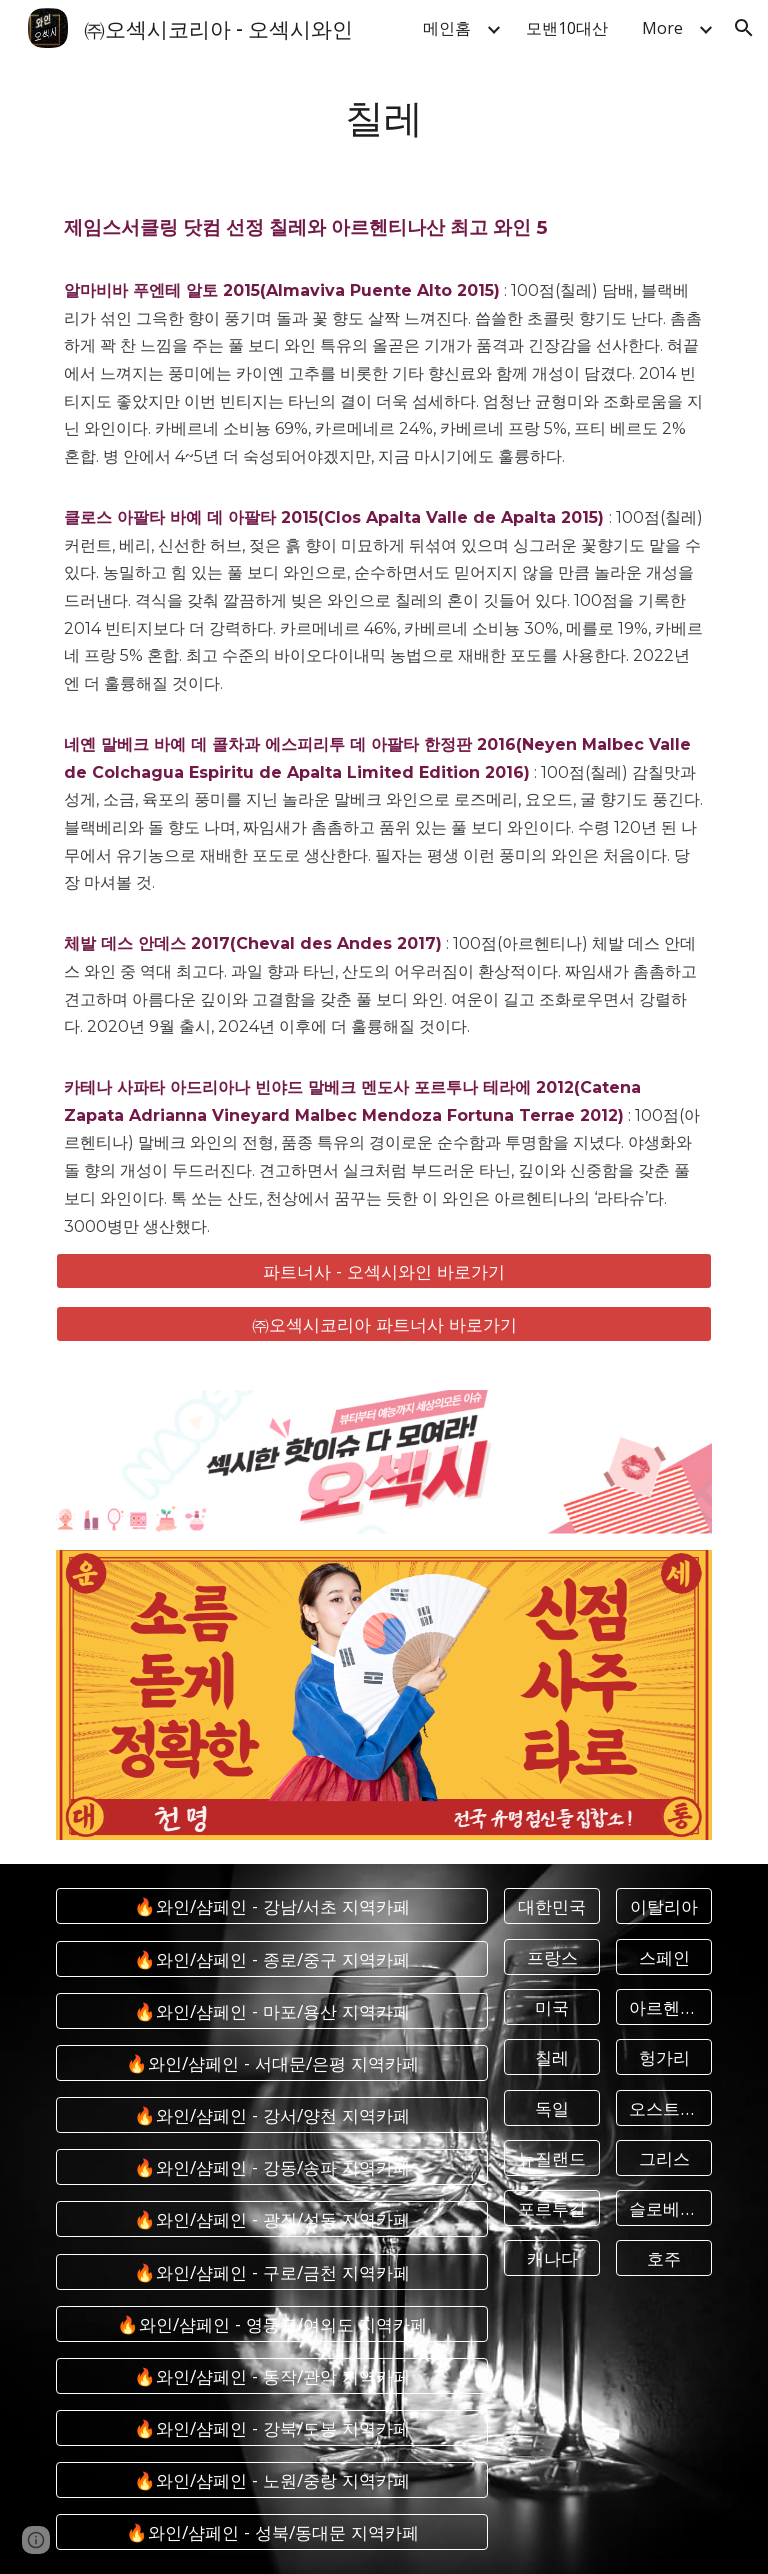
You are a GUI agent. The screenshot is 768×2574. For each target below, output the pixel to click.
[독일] (551, 2107)
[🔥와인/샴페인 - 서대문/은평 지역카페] (271, 2063)
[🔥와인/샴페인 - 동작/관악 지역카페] (271, 2376)
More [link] (662, 28)
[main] (383, 115)
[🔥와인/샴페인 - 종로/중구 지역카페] (271, 1958)
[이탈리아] (663, 1906)
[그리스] (663, 2158)
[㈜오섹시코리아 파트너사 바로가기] (383, 1323)
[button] (744, 28)
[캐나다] (551, 2258)
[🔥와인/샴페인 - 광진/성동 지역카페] (271, 2219)
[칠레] (551, 2057)
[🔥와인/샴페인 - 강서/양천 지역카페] (271, 2115)
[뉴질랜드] (551, 2158)
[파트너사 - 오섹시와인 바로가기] (383, 1271)
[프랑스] (551, 1956)
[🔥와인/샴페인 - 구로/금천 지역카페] (271, 2271)
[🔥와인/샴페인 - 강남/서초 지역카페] (271, 1906)
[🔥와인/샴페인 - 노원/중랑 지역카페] (271, 2480)
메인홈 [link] (447, 28)
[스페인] (663, 1956)
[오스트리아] (663, 2107)
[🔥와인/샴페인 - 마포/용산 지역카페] (271, 2010)
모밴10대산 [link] (567, 28)
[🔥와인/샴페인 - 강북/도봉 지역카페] (271, 2428)
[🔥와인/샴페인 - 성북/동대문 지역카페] (271, 2532)
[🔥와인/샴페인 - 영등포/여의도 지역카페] (271, 2323)
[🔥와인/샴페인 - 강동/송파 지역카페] (271, 2167)
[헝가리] (663, 2057)
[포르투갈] (551, 2208)
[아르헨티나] (663, 2007)
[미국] (551, 2007)
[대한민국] (551, 1906)
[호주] (663, 2258)
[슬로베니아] (663, 2208)
